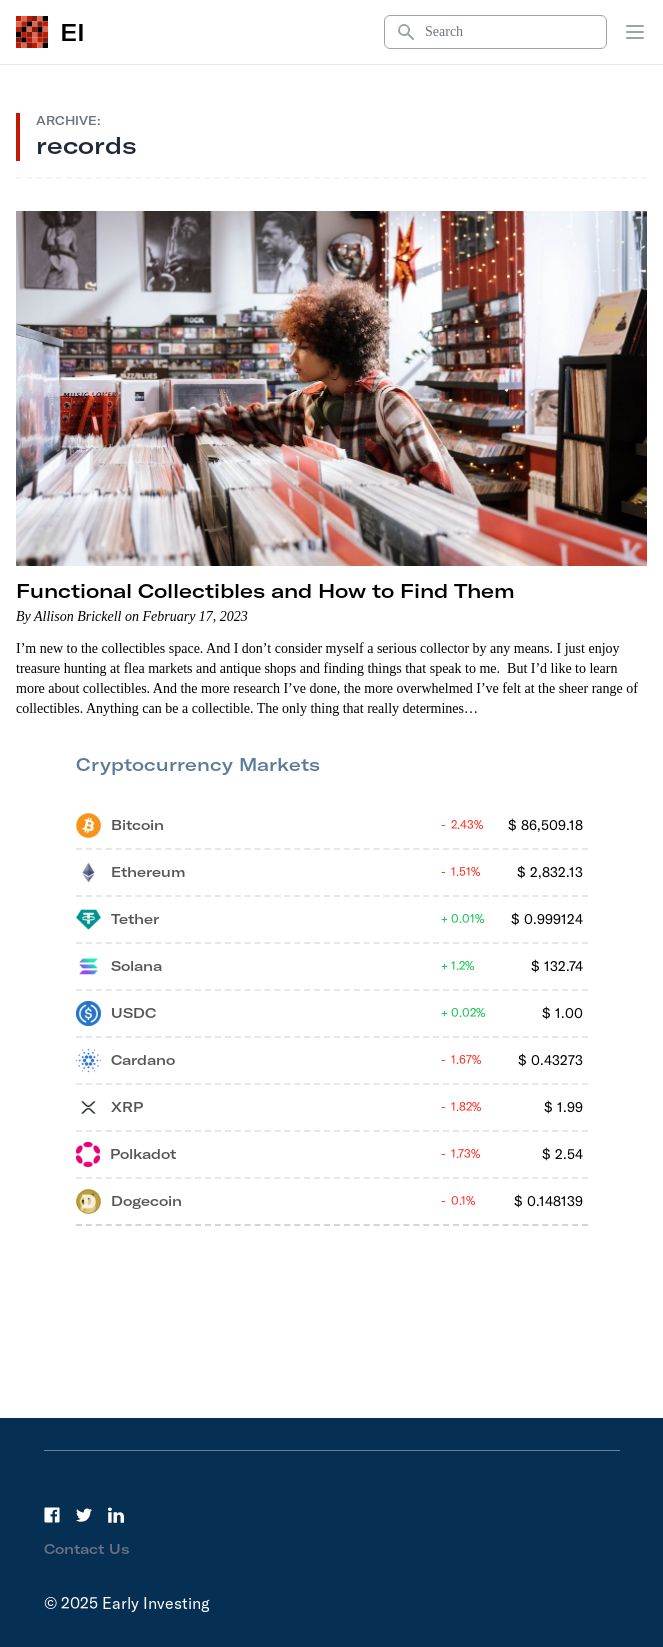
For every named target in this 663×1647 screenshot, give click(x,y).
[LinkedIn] (116, 1515)
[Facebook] (52, 1515)
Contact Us (87, 1549)
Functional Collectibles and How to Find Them (265, 590)
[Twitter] (84, 1515)
